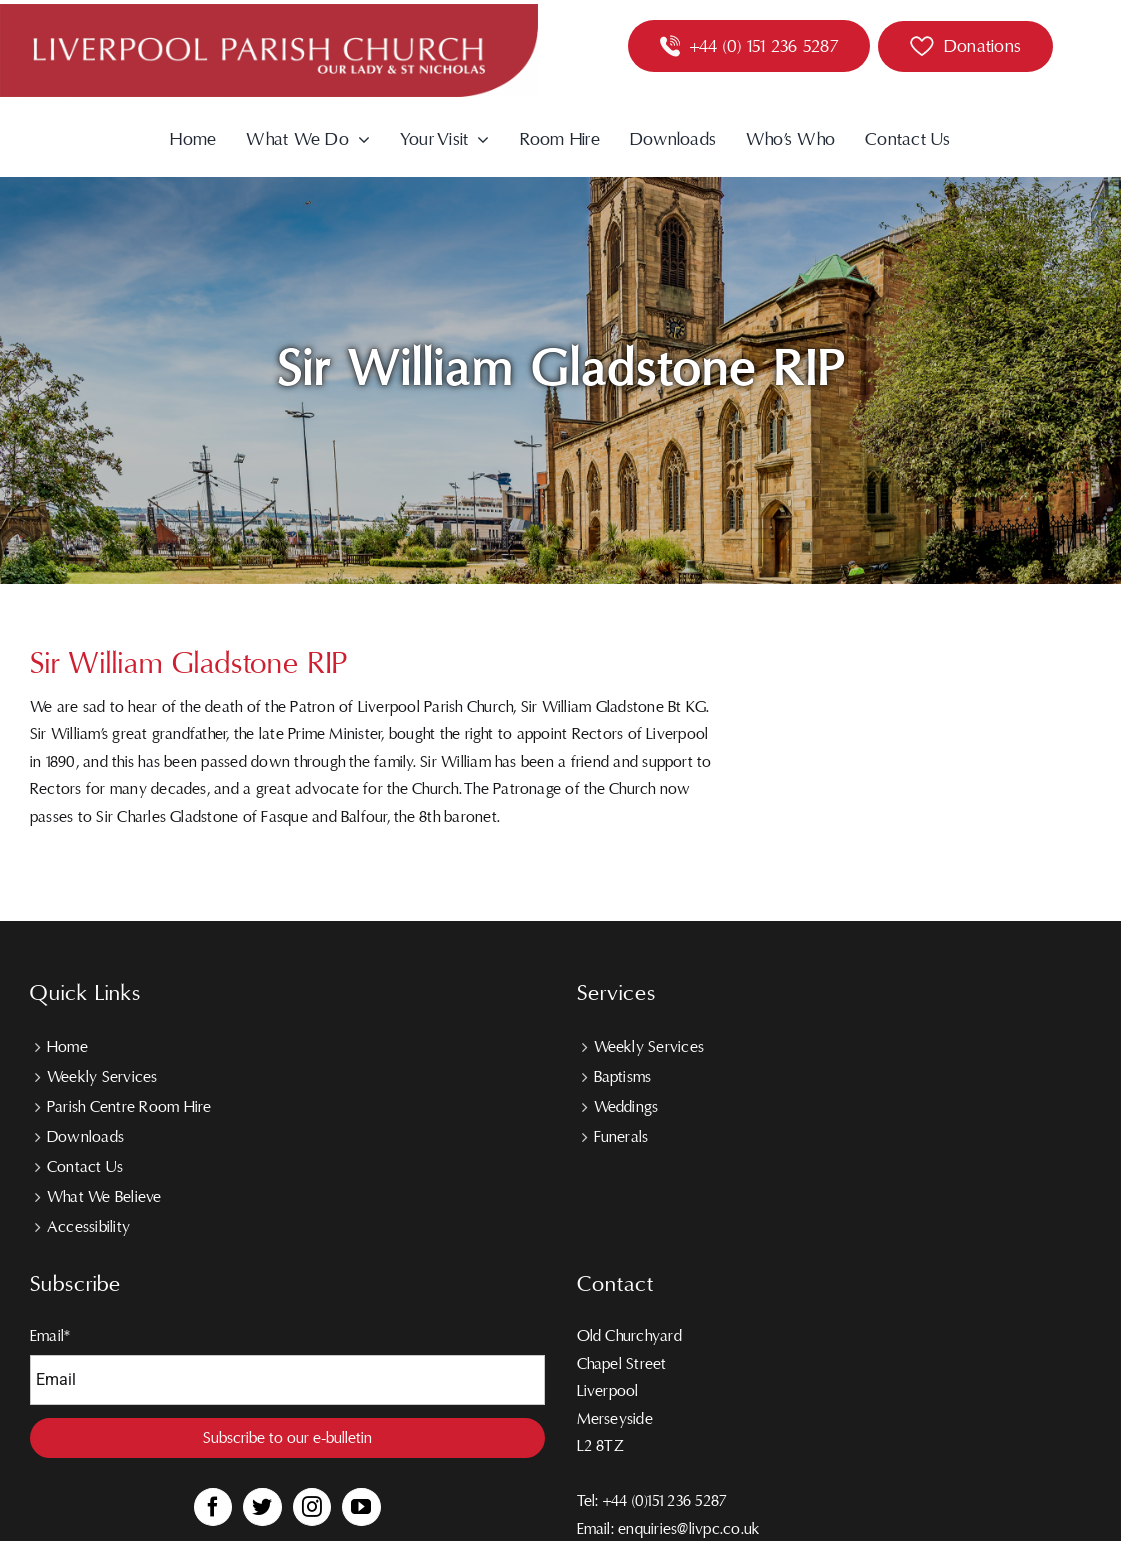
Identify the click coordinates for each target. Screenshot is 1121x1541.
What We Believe (104, 1197)
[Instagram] (312, 1507)
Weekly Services (102, 1077)
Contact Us (85, 1167)
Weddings (626, 1107)
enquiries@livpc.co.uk (689, 1529)
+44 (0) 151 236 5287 (764, 46)
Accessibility (88, 1227)
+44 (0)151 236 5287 (665, 1501)
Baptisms (623, 1077)
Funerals (621, 1137)
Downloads (85, 1137)
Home (67, 1047)
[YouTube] (361, 1507)
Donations (982, 46)
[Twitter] (262, 1507)
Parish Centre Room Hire (129, 1107)
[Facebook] (213, 1507)
